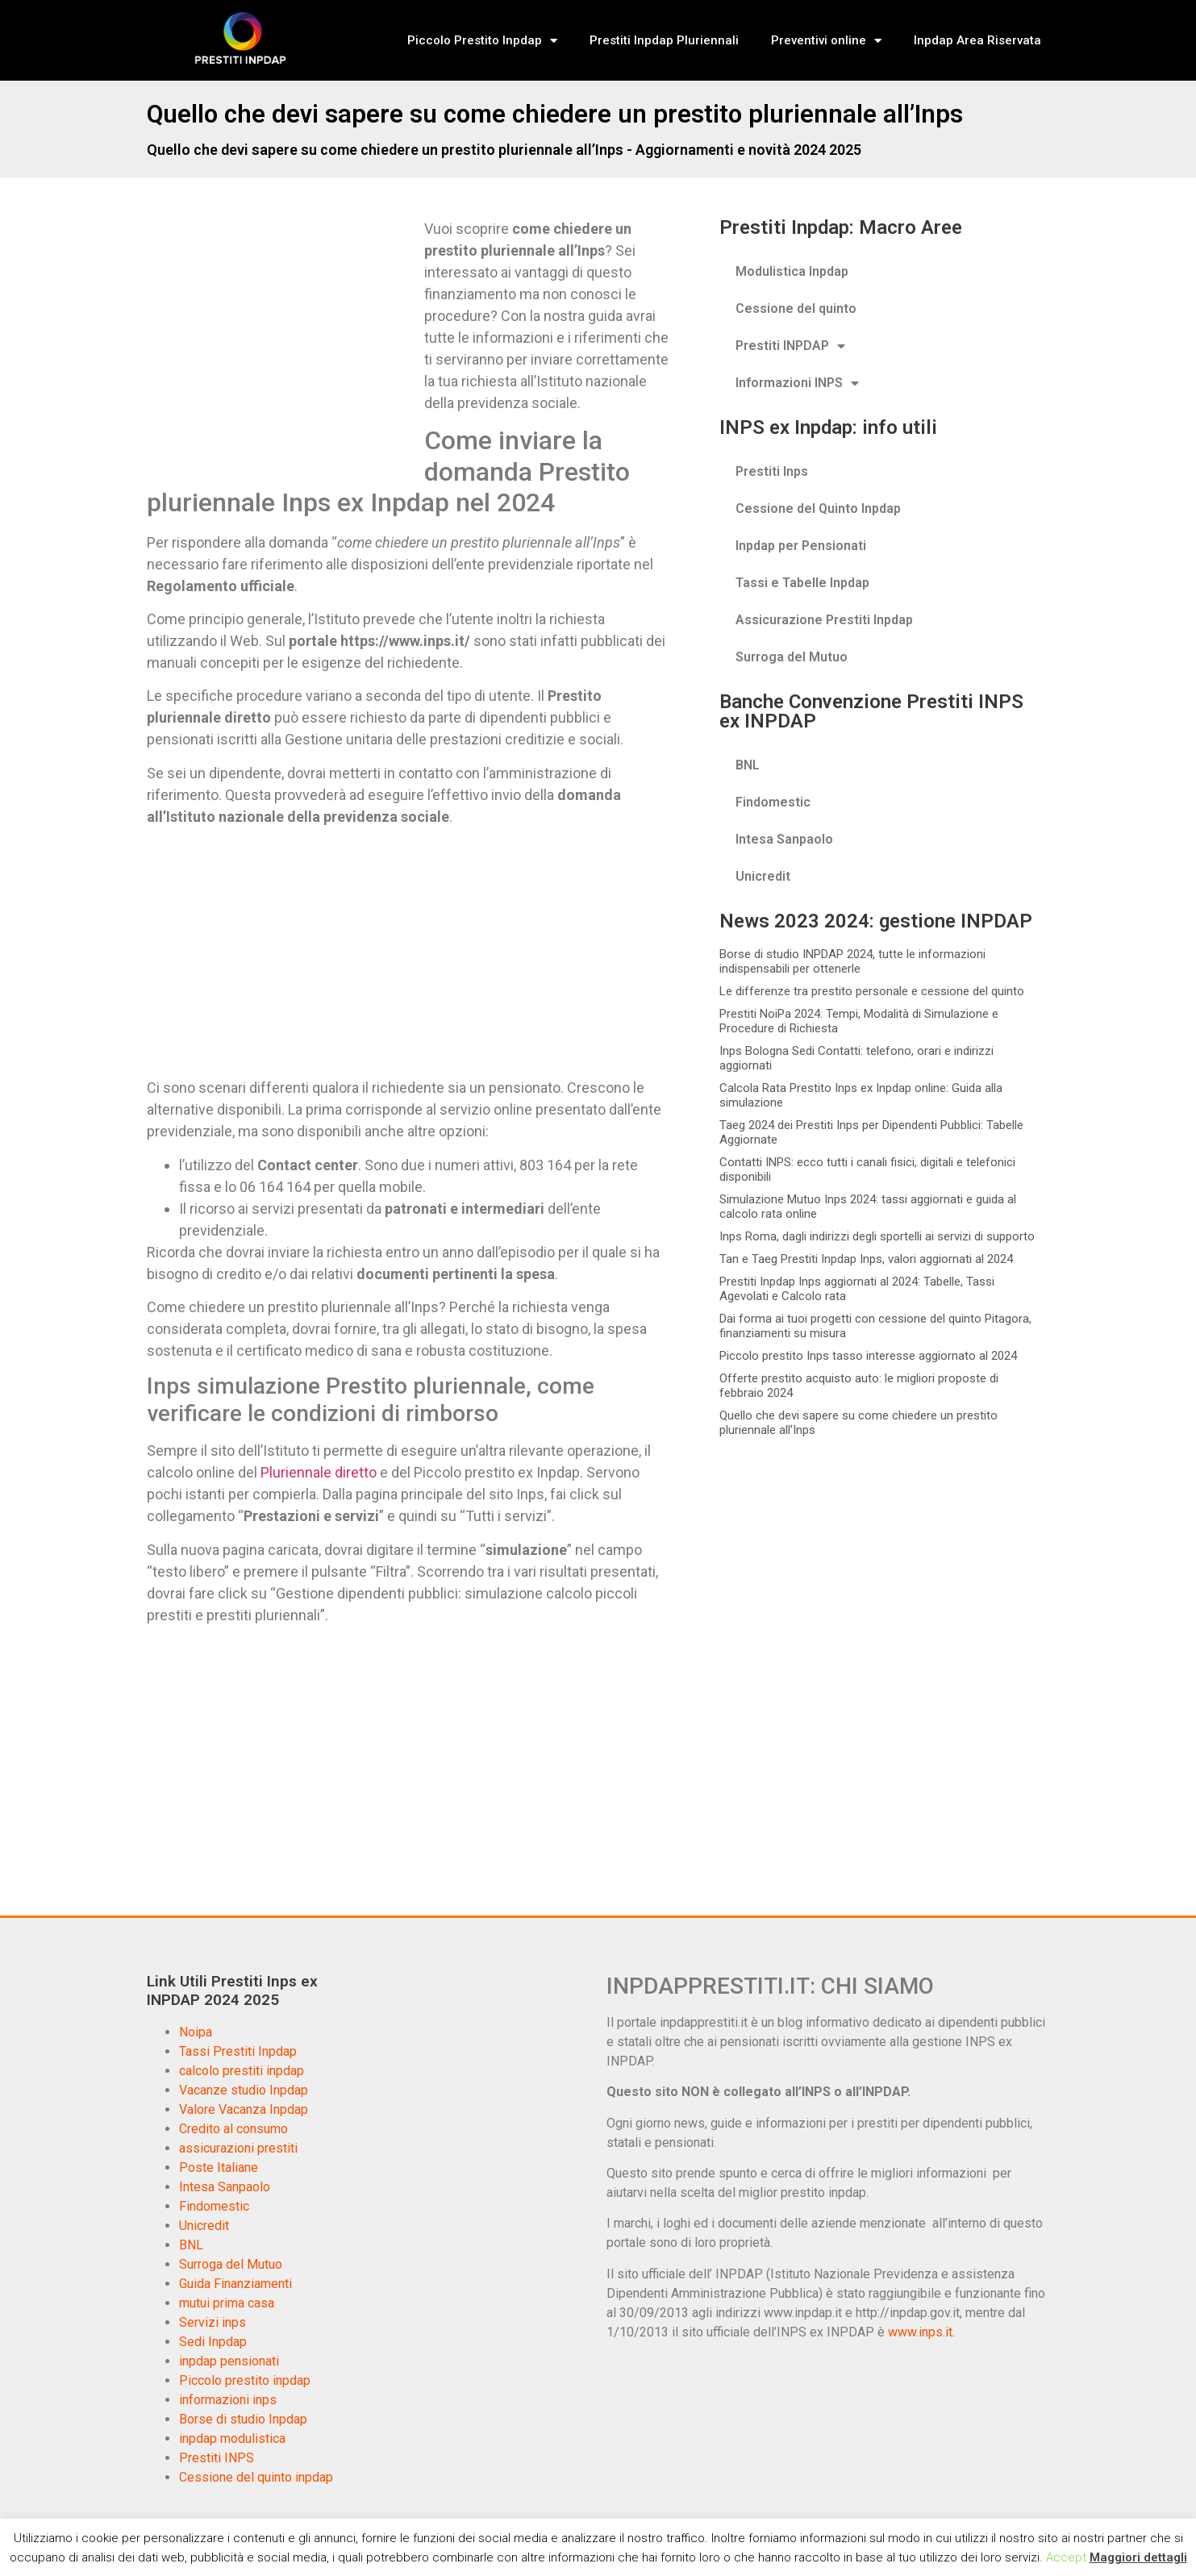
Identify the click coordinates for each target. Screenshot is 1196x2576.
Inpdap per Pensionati (801, 545)
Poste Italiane (218, 2167)
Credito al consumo (233, 2128)
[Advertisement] (282, 337)
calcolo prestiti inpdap (241, 2070)
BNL (748, 765)
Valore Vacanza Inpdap (243, 2109)
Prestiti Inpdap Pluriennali (664, 40)
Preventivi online (826, 41)
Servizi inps (212, 2322)
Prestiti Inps (772, 471)
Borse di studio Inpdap (243, 2419)
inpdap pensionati (229, 2361)
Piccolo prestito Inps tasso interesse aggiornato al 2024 (868, 1355)
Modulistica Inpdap (792, 271)
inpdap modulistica (232, 2438)
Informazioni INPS (797, 383)
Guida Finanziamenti (235, 2283)
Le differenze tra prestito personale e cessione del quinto (871, 991)
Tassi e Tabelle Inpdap (802, 582)
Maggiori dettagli (1138, 2557)
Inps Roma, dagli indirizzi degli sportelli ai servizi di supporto (877, 1236)
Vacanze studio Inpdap (243, 2090)
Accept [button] (1066, 2557)
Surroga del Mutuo (792, 657)
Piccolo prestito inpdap (244, 2380)
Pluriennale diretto (318, 1472)
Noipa (195, 2032)
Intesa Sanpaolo (784, 839)
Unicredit (763, 876)
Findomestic (773, 802)
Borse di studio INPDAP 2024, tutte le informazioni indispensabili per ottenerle (852, 961)
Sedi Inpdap (213, 2341)
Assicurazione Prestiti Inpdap (824, 619)
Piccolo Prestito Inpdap (482, 41)
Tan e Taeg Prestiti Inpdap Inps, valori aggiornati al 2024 (866, 1259)
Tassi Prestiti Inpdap (238, 2051)
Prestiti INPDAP (790, 346)
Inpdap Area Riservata (977, 40)
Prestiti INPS (216, 2458)
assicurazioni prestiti (238, 2148)
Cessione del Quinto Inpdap (818, 508)
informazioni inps (228, 2399)
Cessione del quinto (796, 308)
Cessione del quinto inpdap (256, 2477)
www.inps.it (920, 2332)
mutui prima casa (226, 2303)
